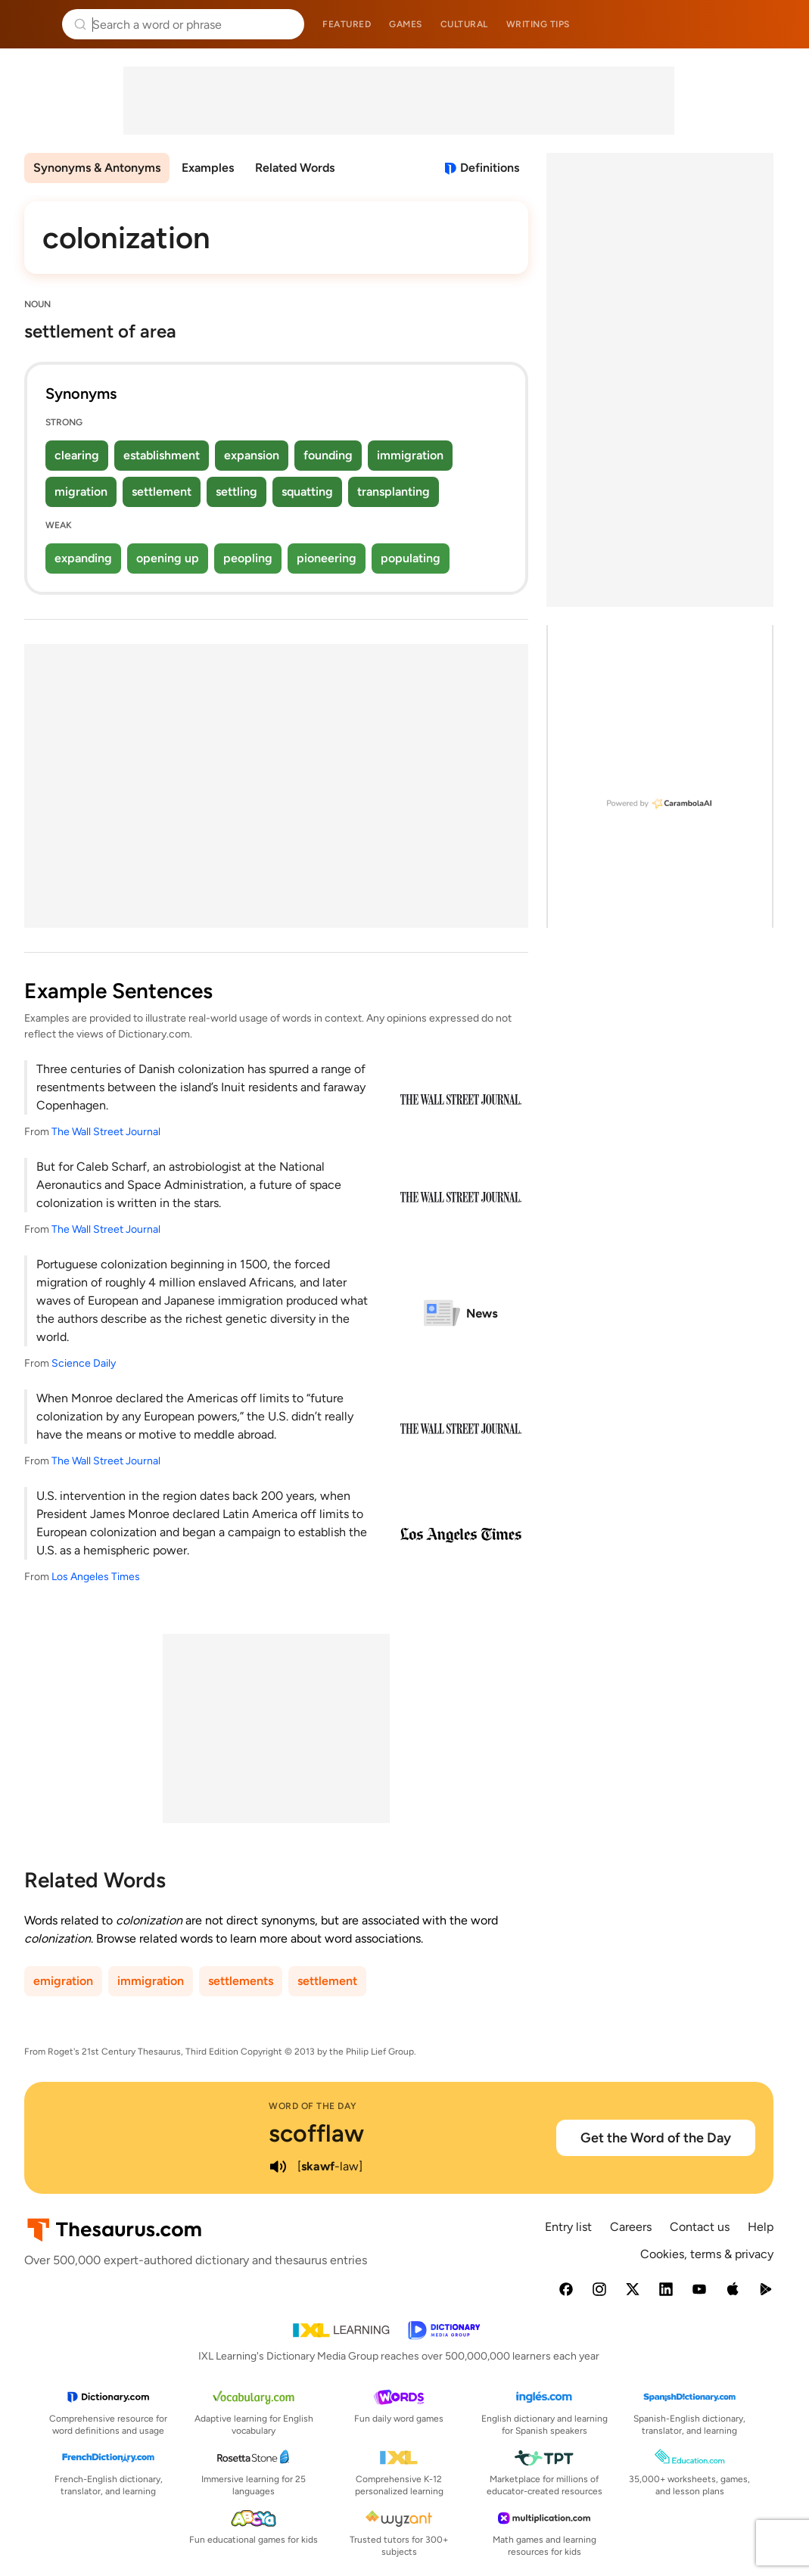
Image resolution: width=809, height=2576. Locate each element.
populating (410, 558)
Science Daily (83, 1363)
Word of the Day (313, 2106)
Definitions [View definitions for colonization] (489, 167)
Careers (631, 2227)
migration (80, 491)
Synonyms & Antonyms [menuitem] (96, 167)
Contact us (700, 2227)
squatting (307, 491)
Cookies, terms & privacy (706, 2254)
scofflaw (316, 2133)
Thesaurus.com (34, 24)
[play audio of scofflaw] (278, 2167)
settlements (240, 1981)
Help (760, 2227)
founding (328, 455)
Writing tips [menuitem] (538, 24)
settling (236, 491)
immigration (410, 455)
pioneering (326, 558)
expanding (83, 558)
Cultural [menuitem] (464, 24)
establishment (161, 455)
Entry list (568, 2227)
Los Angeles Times (95, 1576)
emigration (63, 1981)
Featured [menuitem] (346, 24)
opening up (167, 558)
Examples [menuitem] (208, 167)
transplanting (393, 491)
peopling (247, 558)
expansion (251, 455)
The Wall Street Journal (105, 1131)
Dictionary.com (776, 24)
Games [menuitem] (405, 24)
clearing (76, 455)
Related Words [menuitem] (294, 167)
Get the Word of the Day (655, 2138)
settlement (161, 491)
